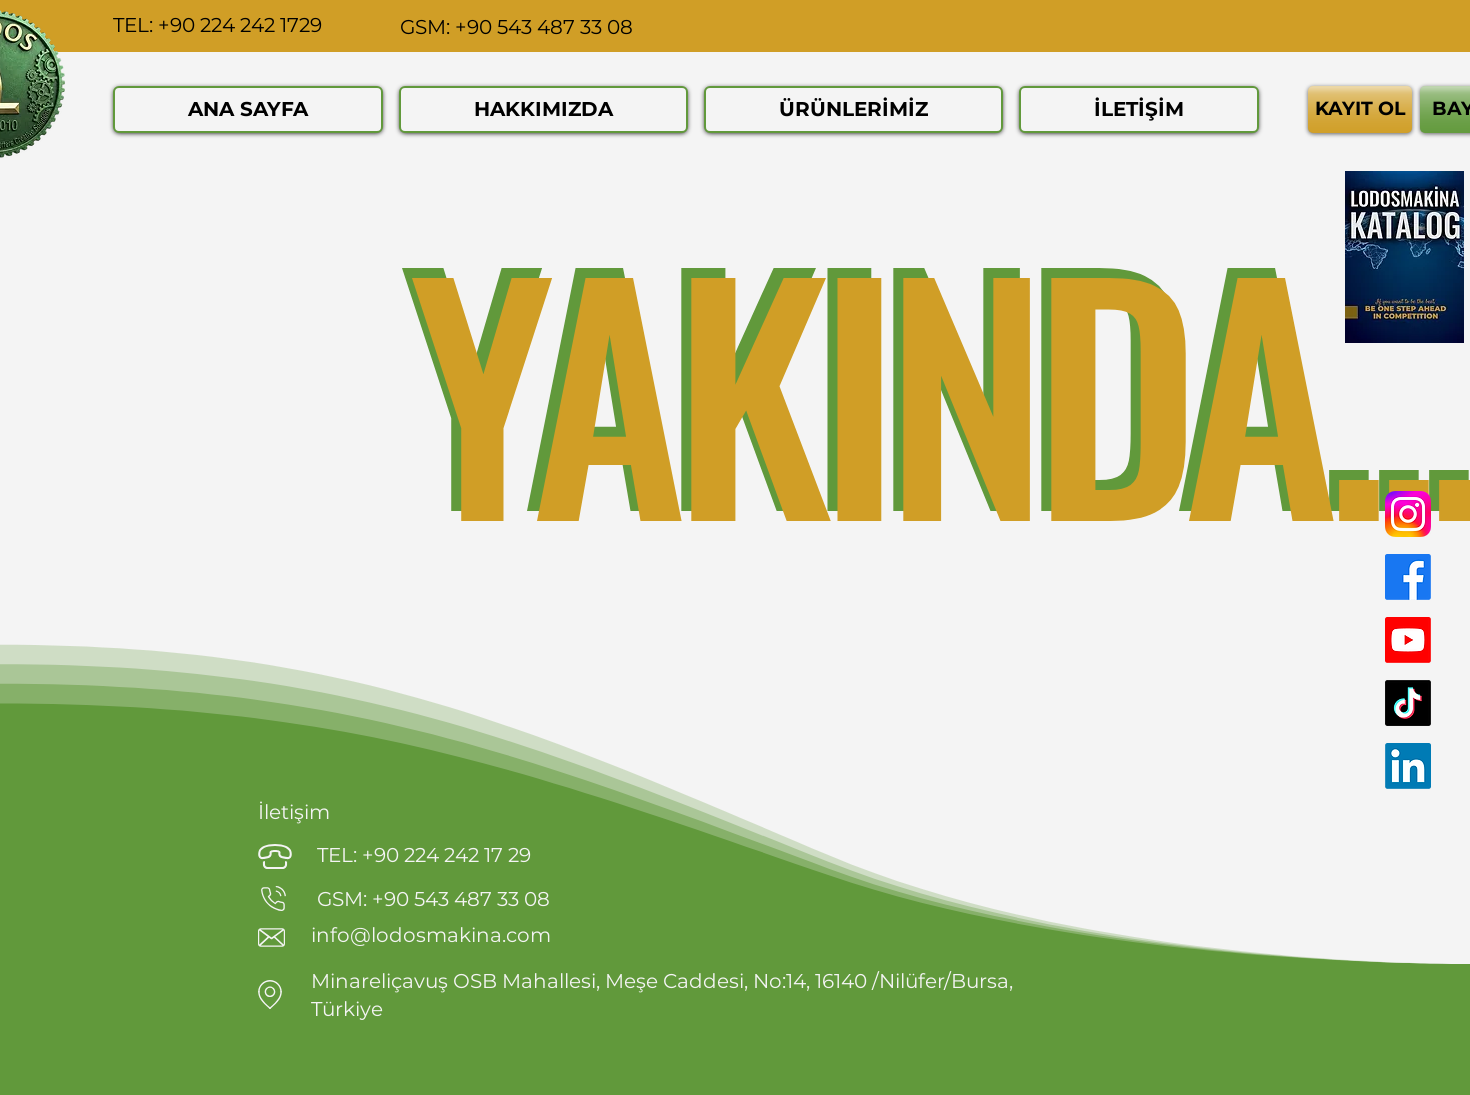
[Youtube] (1408, 640)
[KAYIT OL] (1360, 109)
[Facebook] (1408, 577)
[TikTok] (1408, 703)
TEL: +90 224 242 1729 (217, 25)
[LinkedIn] (1408, 766)
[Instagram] (1408, 514)
